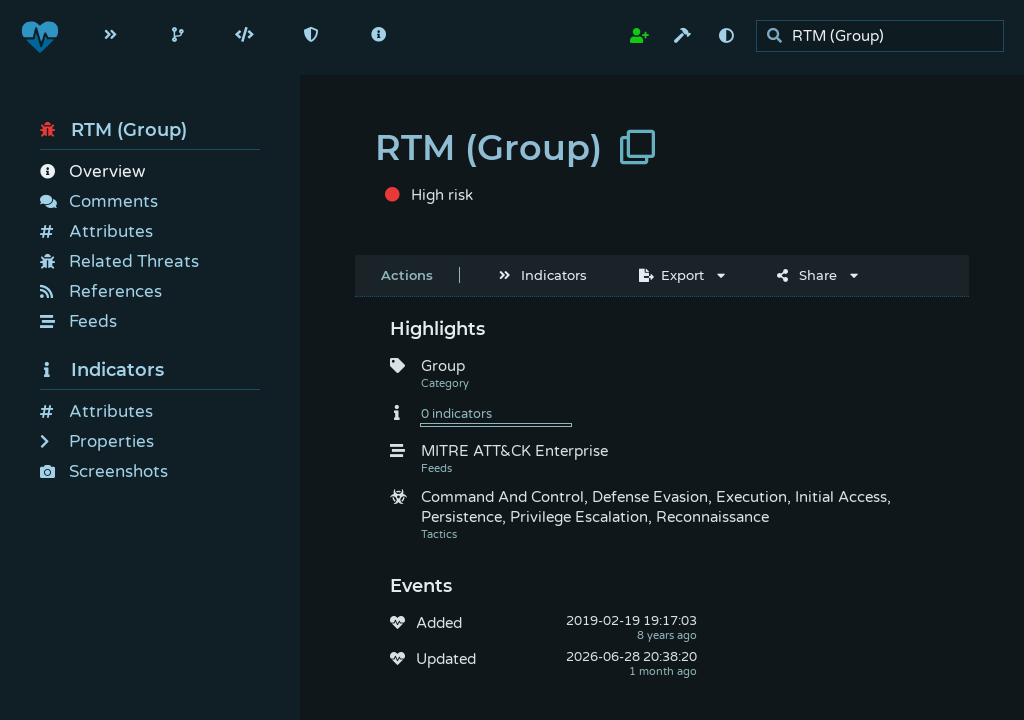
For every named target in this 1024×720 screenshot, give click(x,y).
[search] (885, 36)
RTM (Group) (113, 130)
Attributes (96, 231)
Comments (99, 201)
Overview (92, 171)
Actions (407, 275)
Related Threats (119, 261)
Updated (446, 659)
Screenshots (104, 471)
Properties (97, 441)
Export (671, 275)
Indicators (102, 370)
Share (807, 275)
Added (439, 623)
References (101, 291)
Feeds (78, 321)
